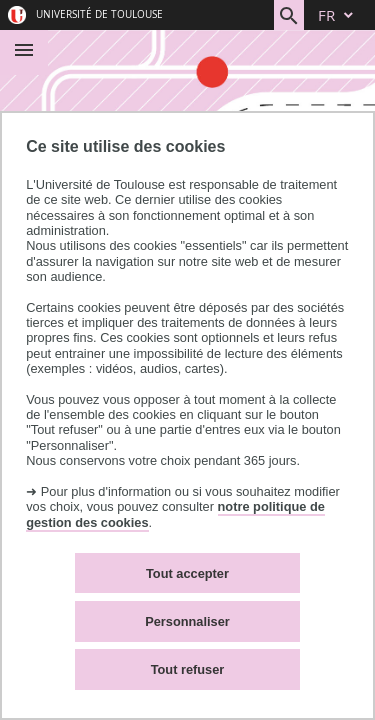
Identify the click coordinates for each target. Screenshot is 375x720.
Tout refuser (188, 669)
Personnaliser (187, 621)
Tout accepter (187, 573)
